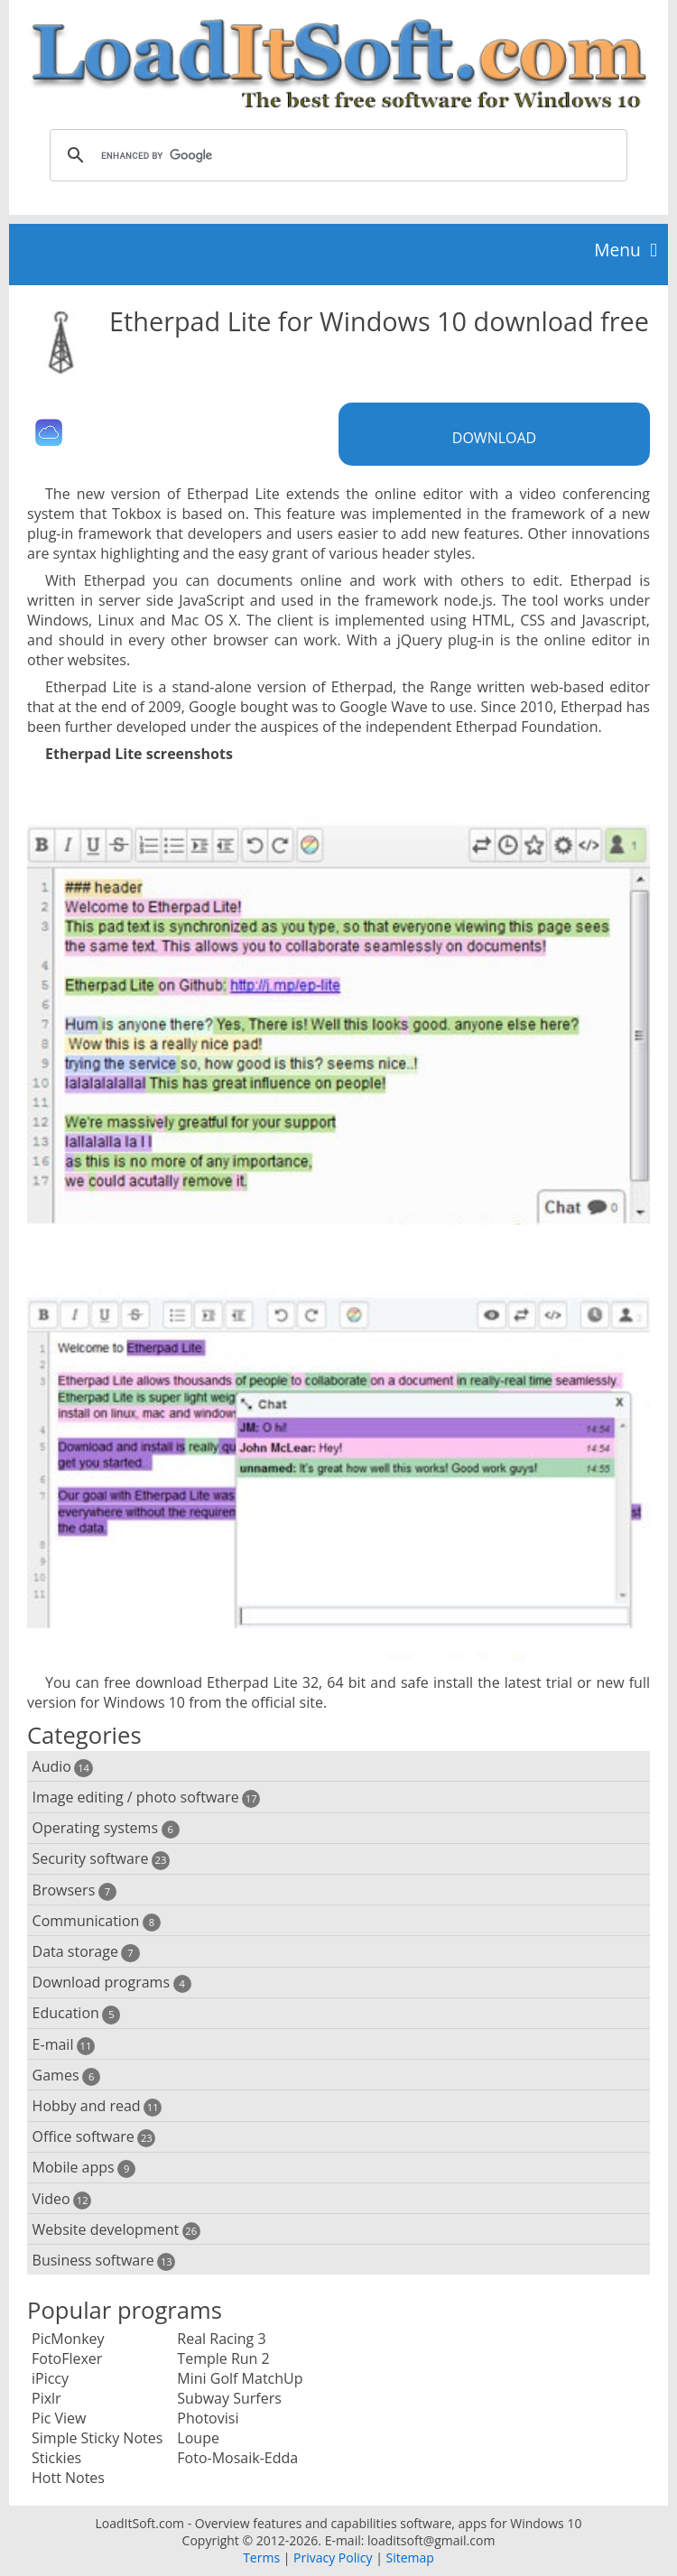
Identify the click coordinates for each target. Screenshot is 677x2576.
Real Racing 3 (221, 2339)
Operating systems (106, 1828)
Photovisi (207, 2418)
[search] (335, 155)
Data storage (86, 1951)
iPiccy (50, 2378)
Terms (261, 2557)
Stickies (56, 2458)
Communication (96, 1921)
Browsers (74, 1890)
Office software (94, 2137)
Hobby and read (97, 2106)
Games (66, 2075)
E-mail (63, 2044)
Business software (104, 2260)
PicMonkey (68, 2339)
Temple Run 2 (223, 2358)
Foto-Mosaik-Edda (237, 2458)
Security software (101, 1859)
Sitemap (409, 2557)
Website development (116, 2229)
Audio (62, 1766)
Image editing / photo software (146, 1797)
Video (62, 2199)
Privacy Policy (332, 2557)
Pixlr (46, 2398)
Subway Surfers (229, 2398)
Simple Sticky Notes (97, 2438)
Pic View (59, 2418)
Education (76, 2013)
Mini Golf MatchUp (239, 2378)
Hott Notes (68, 2478)
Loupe (198, 2438)
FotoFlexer (67, 2358)
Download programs (111, 1982)
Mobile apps (84, 2167)
